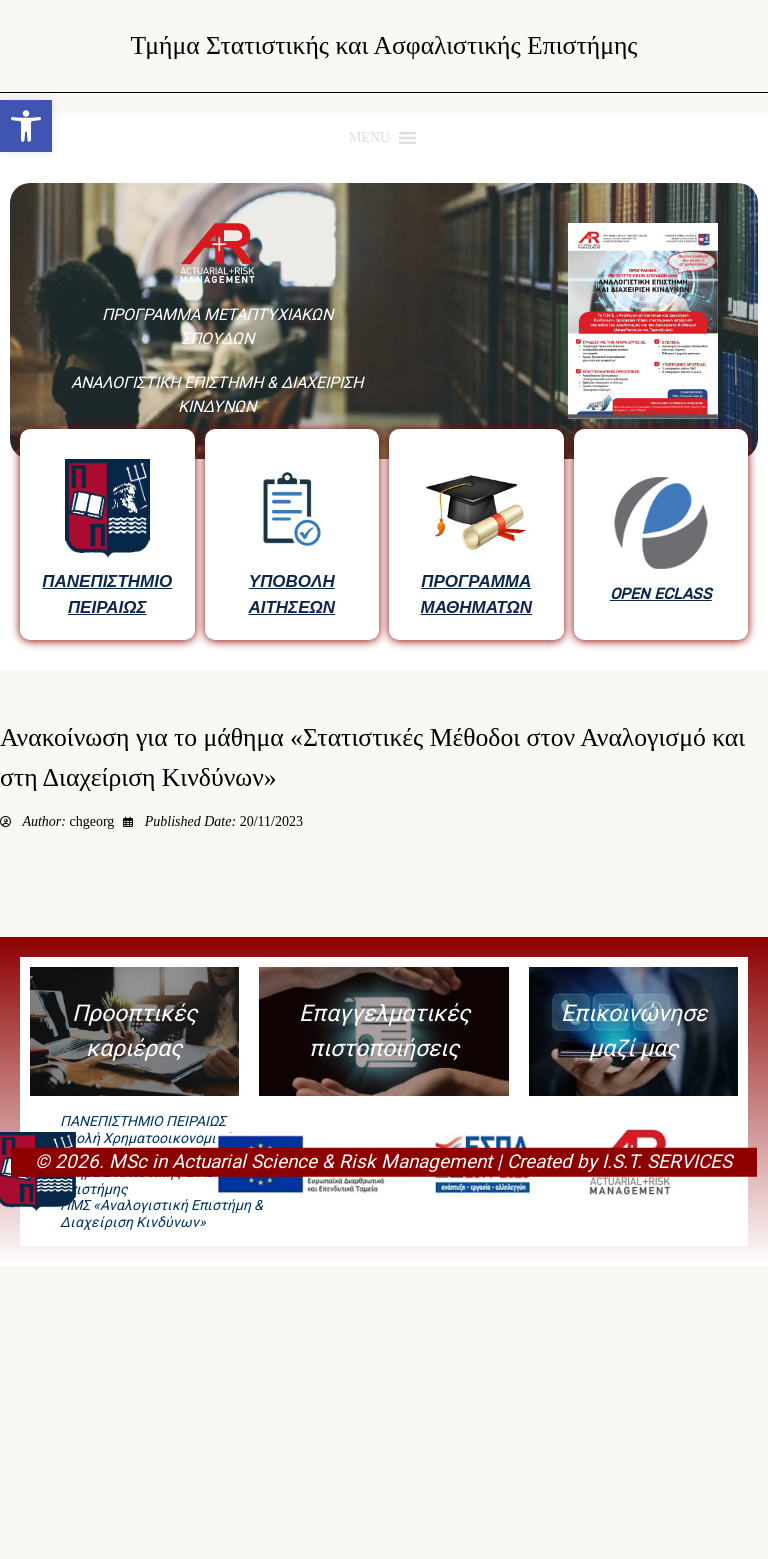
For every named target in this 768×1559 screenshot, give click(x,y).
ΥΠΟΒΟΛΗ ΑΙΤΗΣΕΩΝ (291, 594)
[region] (384, 416)
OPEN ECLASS (661, 594)
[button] (26, 126)
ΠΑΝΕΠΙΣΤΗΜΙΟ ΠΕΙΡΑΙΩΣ (107, 594)
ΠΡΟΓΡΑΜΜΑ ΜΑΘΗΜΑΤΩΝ (476, 594)
